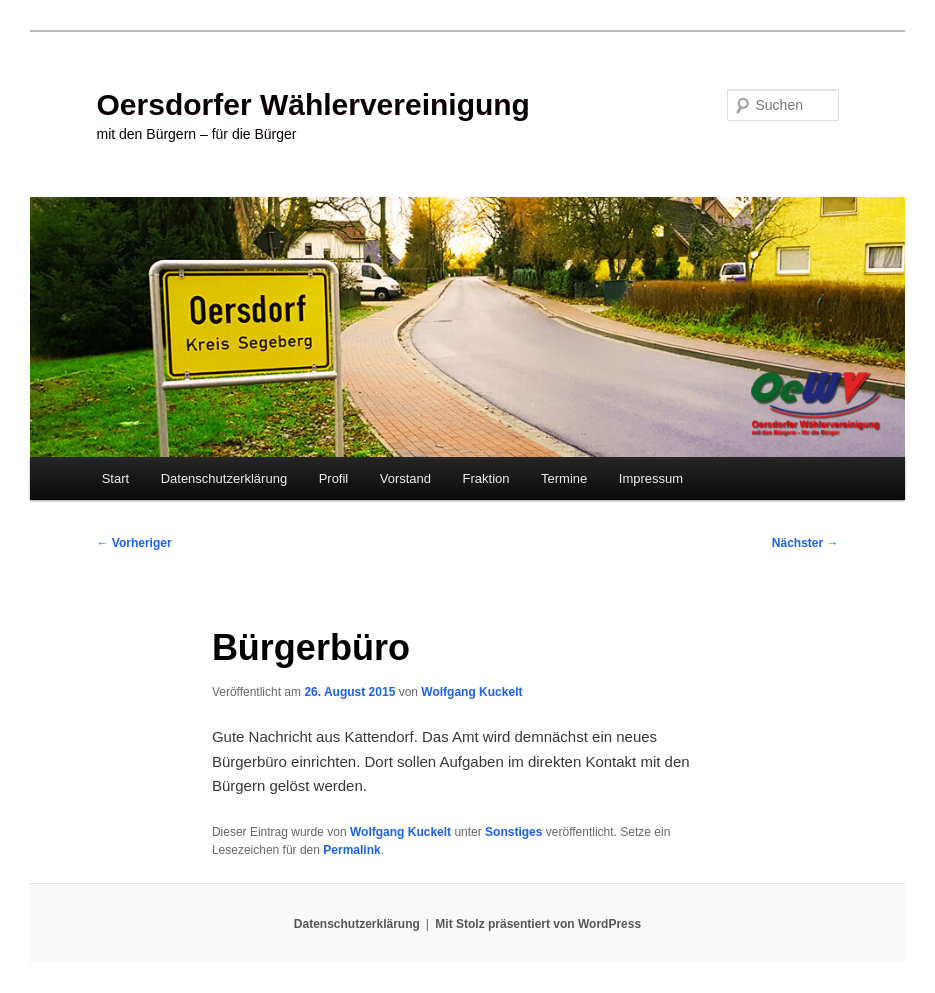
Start (115, 478)
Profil (334, 478)
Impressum (651, 478)
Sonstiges (513, 832)
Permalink (351, 850)
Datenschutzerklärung (224, 478)
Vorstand (405, 478)
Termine (564, 478)
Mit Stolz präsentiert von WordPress (538, 924)
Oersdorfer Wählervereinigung (313, 104)
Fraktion (486, 478)
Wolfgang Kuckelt (471, 692)
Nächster (805, 543)
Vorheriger (134, 543)
